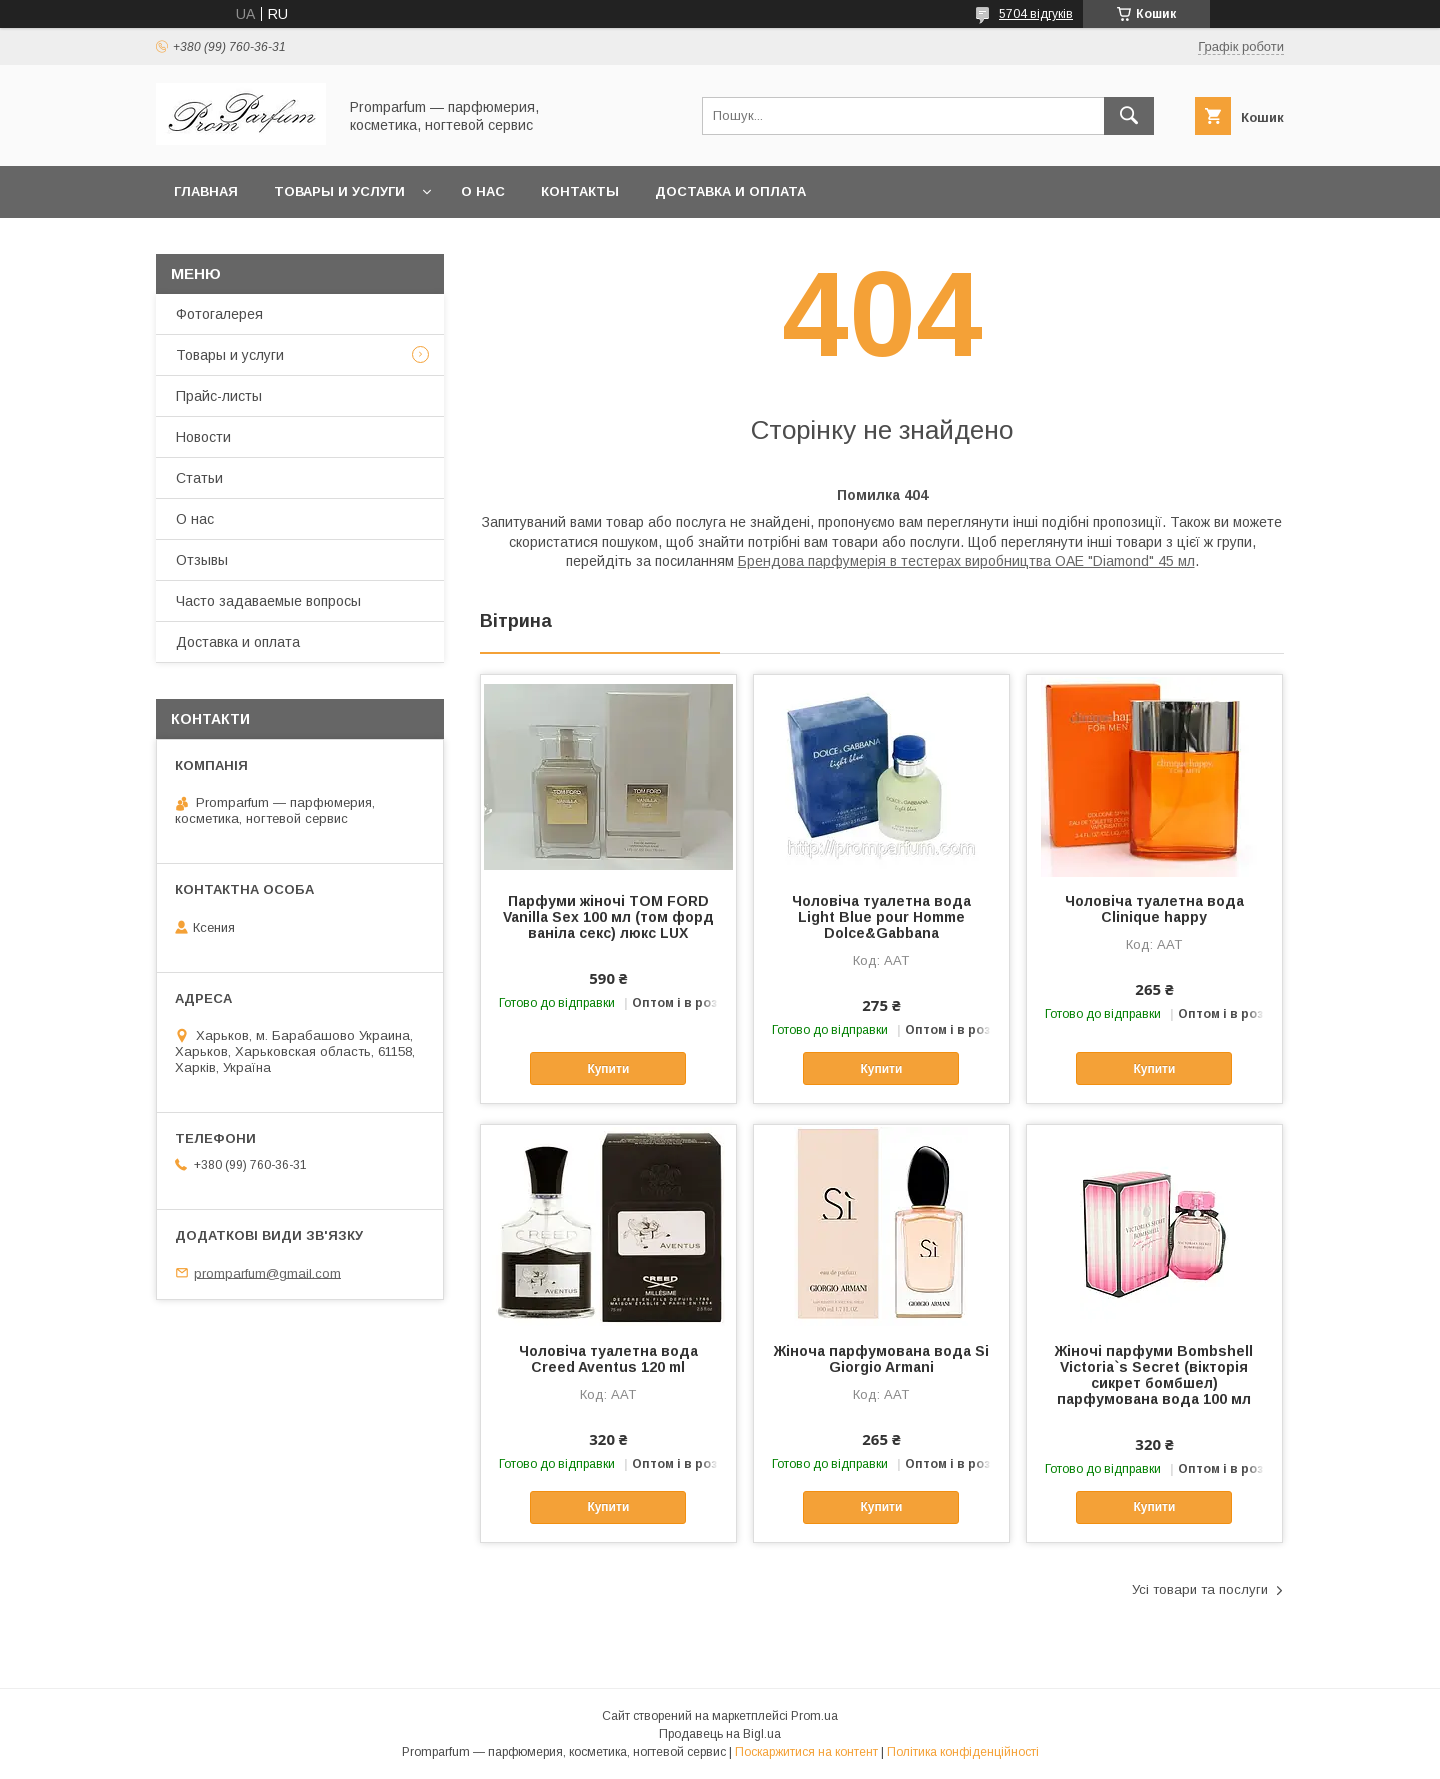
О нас (483, 191)
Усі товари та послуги (1200, 1589)
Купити (608, 1069)
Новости (203, 437)
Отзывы (202, 560)
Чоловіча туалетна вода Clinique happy (1154, 909)
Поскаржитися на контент (806, 1752)
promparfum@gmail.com (267, 1272)
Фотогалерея (219, 314)
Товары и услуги (339, 191)
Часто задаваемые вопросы (268, 601)
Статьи (199, 478)
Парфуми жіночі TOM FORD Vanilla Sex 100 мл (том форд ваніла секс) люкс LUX (608, 917)
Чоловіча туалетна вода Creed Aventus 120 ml (608, 1359)
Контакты (580, 191)
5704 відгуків (1036, 14)
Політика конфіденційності (963, 1752)
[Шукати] (1129, 116)
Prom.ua (814, 1716)
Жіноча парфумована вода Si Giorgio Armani (881, 1359)
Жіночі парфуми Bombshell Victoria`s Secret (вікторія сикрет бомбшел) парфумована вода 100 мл (1154, 1375)
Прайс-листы (219, 396)
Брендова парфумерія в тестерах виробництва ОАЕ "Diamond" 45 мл (966, 561)
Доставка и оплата (730, 191)
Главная (206, 191)
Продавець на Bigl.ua (720, 1734)
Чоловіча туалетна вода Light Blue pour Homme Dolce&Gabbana (881, 917)
